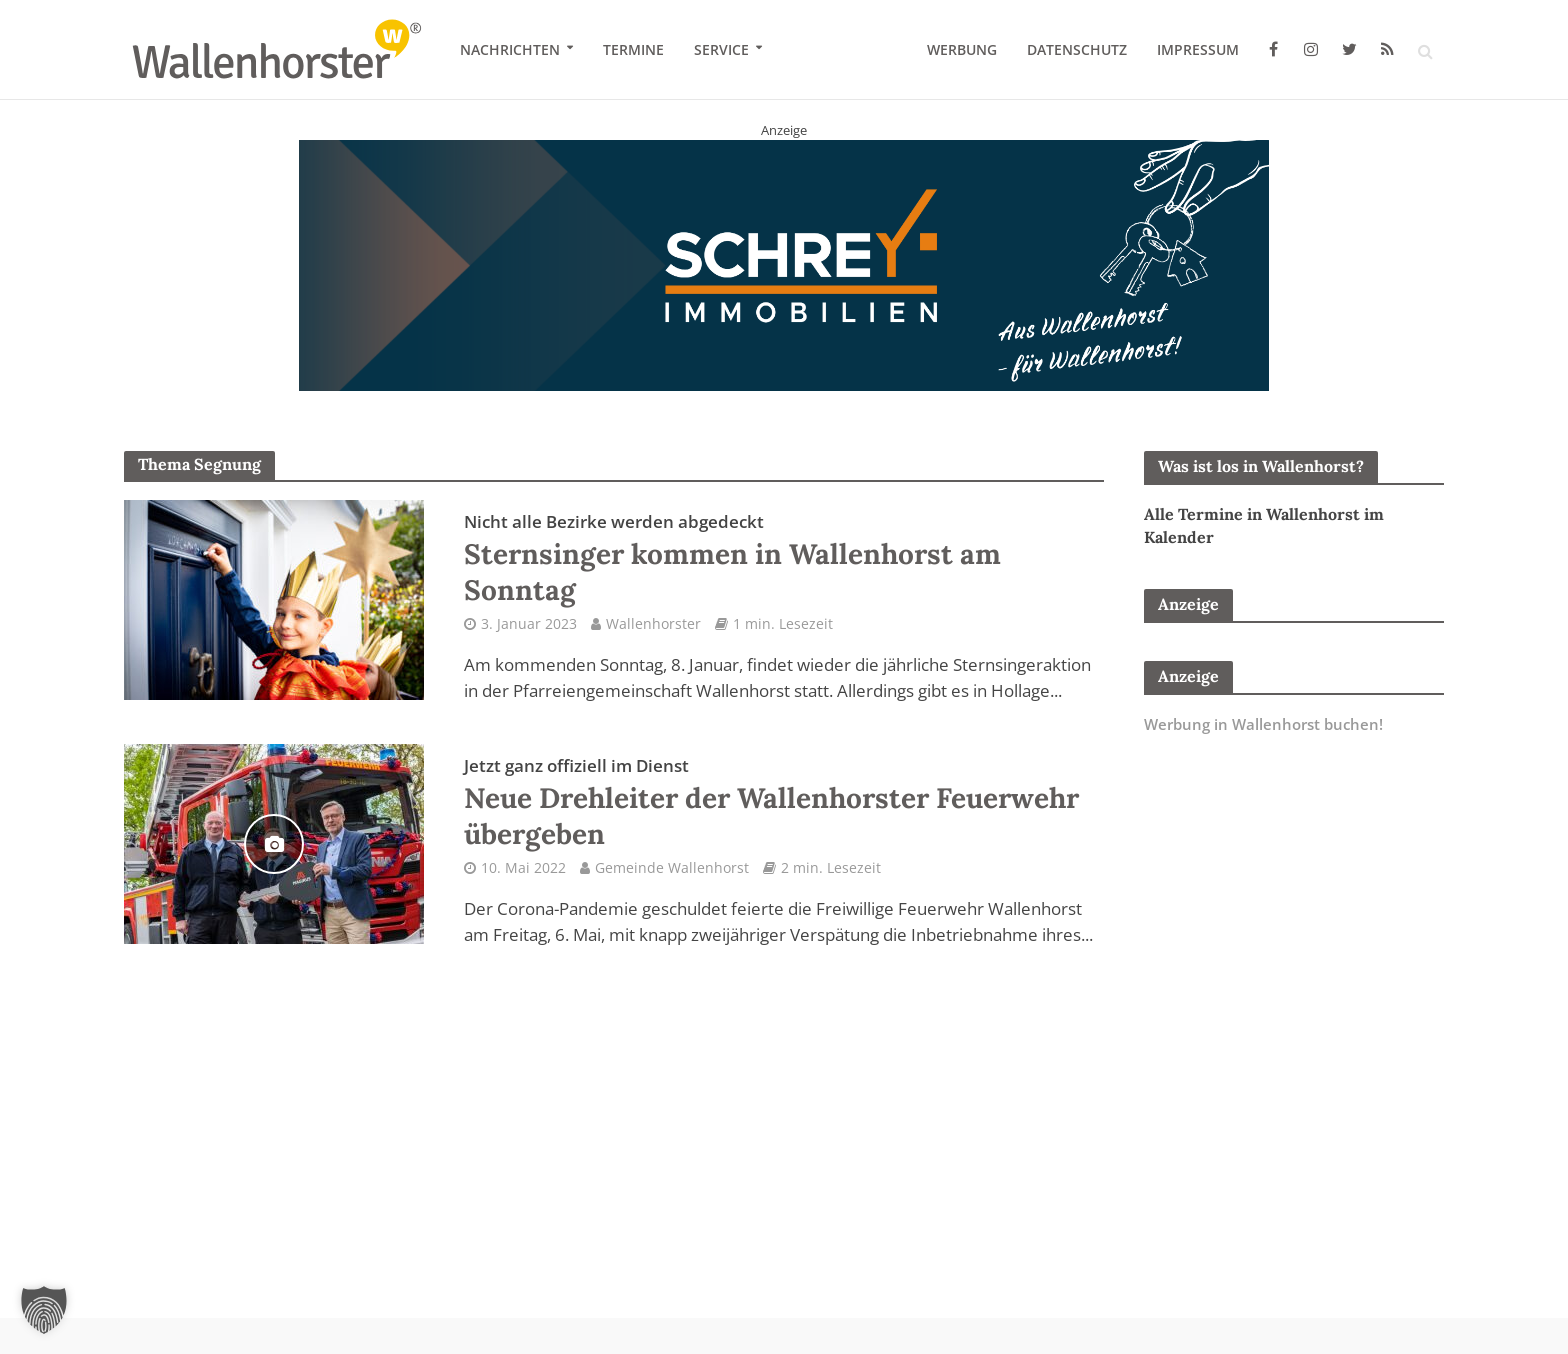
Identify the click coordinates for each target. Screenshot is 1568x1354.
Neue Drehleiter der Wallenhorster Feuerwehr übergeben (771, 803)
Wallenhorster (653, 623)
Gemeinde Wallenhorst (672, 867)
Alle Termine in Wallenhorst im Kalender (1264, 525)
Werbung (962, 49)
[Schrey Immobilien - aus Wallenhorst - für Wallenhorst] (784, 264)
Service (721, 49)
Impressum (1198, 49)
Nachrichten (510, 49)
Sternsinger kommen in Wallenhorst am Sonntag (732, 559)
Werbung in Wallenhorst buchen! (1263, 724)
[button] (44, 1310)
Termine (633, 49)
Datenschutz (1077, 49)
